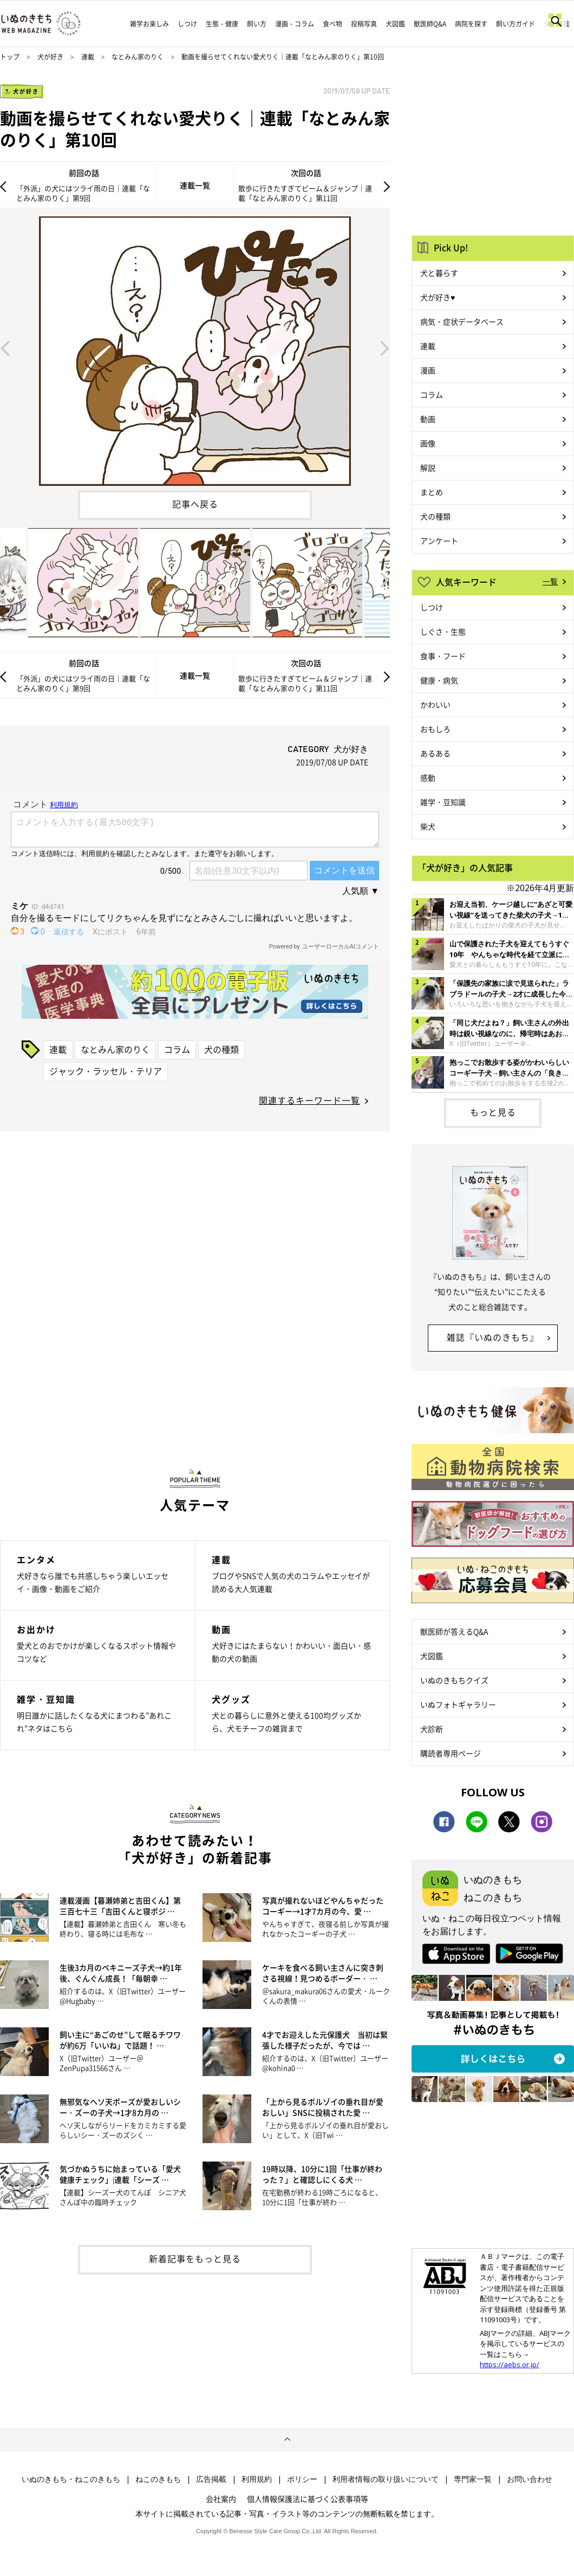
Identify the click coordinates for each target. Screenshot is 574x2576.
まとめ (431, 491)
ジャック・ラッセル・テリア (105, 1070)
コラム (177, 1049)
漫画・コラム (294, 24)
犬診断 (431, 1728)
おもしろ (435, 728)
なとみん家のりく (138, 57)
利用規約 (257, 2479)
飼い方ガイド (515, 24)
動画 (427, 418)
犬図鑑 (395, 24)
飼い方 (256, 24)
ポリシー (302, 2479)
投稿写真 (364, 24)
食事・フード (443, 655)
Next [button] (385, 347)
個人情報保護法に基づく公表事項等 (307, 2498)
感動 (427, 777)
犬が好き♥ (437, 297)
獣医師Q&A (430, 24)
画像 (427, 443)
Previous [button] (5, 347)
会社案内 (221, 2498)
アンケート (439, 540)
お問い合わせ (529, 2479)
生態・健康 (222, 24)
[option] (195, 347)
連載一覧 (195, 185)
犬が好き (50, 57)
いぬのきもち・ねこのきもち (71, 2479)
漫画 (427, 370)
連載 (87, 57)
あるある (435, 753)
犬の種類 (221, 1049)
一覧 (550, 581)
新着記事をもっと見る (195, 2258)
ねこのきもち (158, 2479)
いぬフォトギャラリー (458, 1704)
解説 (427, 467)
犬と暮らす (439, 272)
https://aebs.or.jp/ (509, 2364)
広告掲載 (211, 2479)
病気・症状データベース (462, 321)
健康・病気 (439, 680)
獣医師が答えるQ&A (454, 1631)
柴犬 (427, 826)
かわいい (435, 704)
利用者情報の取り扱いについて (385, 2479)
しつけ (187, 24)
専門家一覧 (473, 2479)
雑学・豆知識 (443, 801)
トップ (9, 57)
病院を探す (471, 24)
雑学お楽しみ (149, 24)
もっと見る (493, 1111)
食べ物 (332, 24)
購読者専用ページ (450, 1753)
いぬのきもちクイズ (454, 1680)
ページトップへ (287, 2440)
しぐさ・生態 (443, 631)
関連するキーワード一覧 (309, 1099)
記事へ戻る (195, 503)
